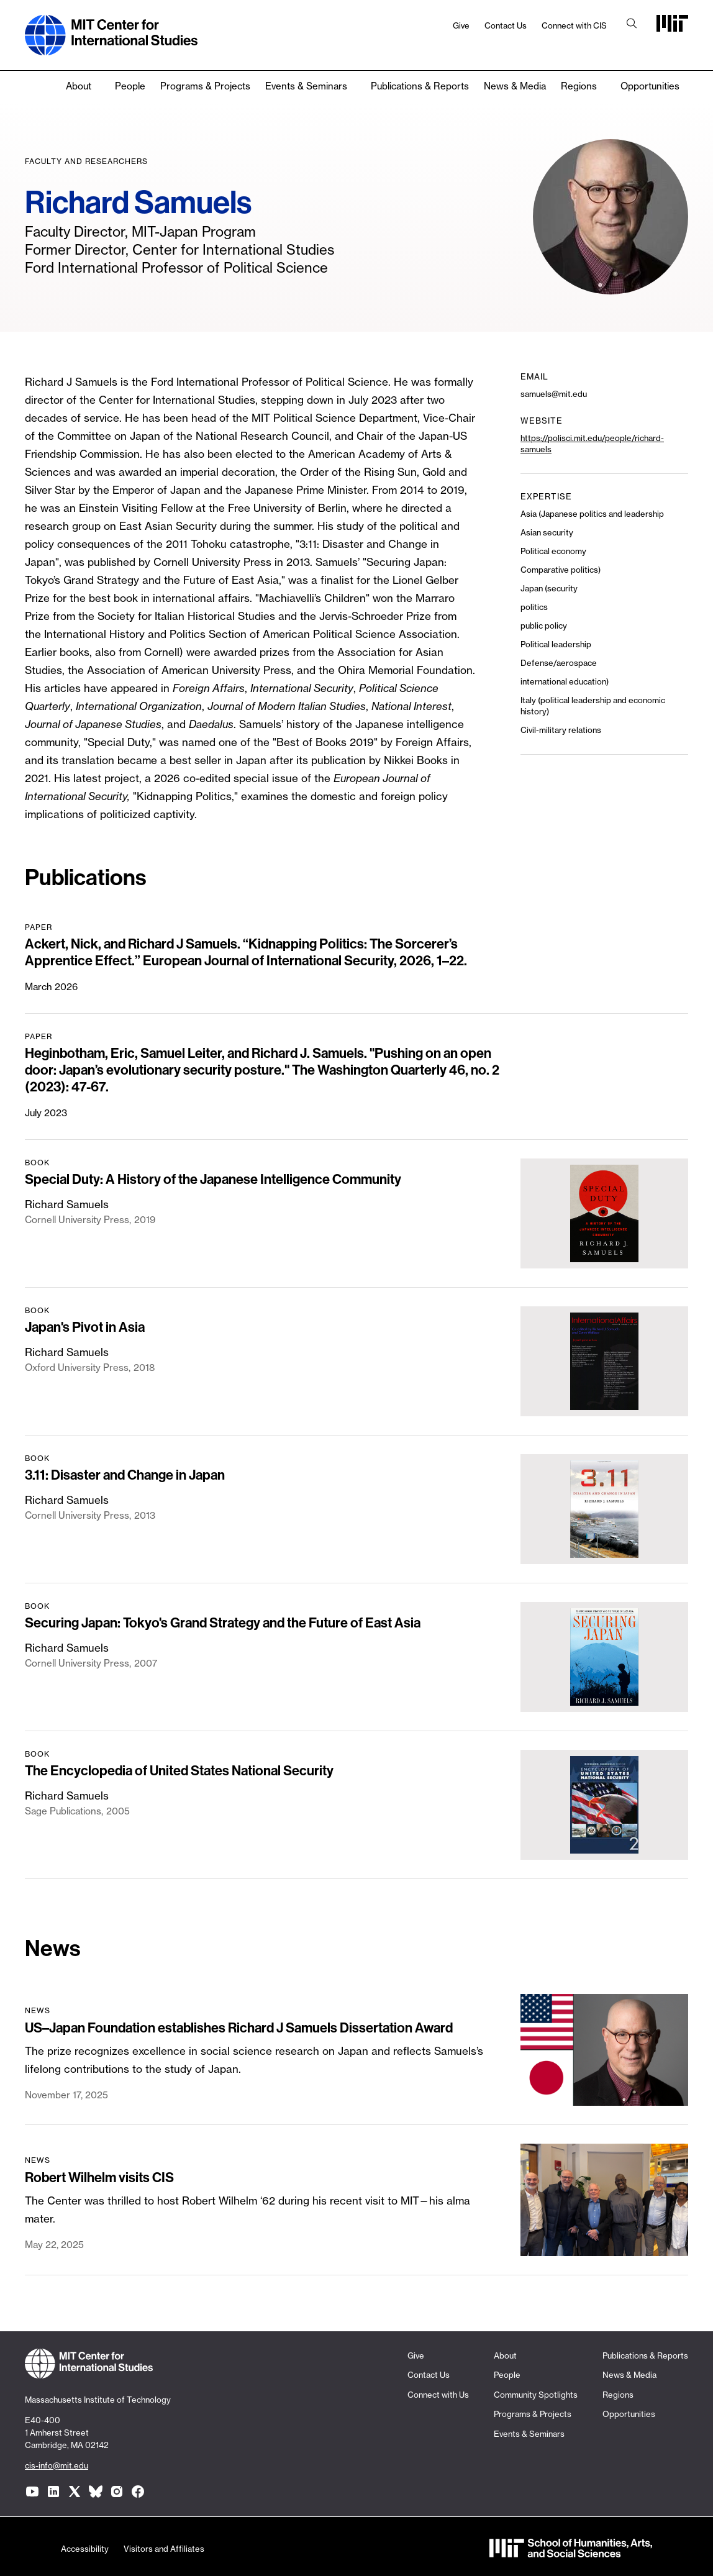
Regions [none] (579, 86)
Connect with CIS (574, 25)
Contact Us (505, 25)
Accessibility (85, 2549)
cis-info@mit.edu (56, 2465)
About (78, 86)
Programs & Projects (205, 86)
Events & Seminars (306, 86)
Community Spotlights (536, 2395)
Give (461, 25)
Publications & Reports (420, 86)
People (130, 86)
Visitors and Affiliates (164, 2549)
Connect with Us (438, 2395)
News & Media (515, 86)
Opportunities (649, 86)
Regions (618, 2395)
